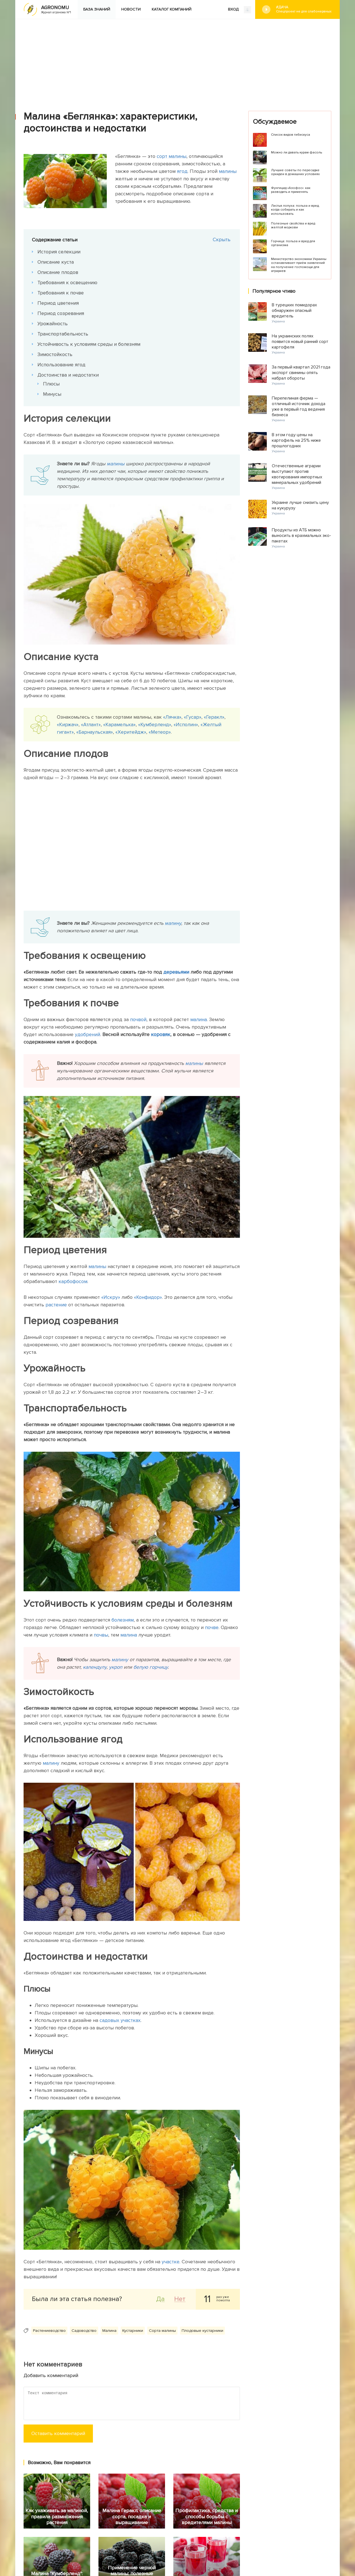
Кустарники (132, 2330)
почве (212, 1627)
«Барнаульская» (94, 732)
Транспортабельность (62, 334)
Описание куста (55, 262)
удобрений (87, 1034)
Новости (131, 9)
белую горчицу (150, 1667)
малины (228, 171)
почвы (101, 1635)
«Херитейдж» (130, 732)
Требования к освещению (67, 282)
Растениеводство (49, 2330)
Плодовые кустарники (202, 2330)
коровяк (160, 1034)
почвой (138, 1019)
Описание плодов (57, 272)
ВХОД (239, 9)
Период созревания (60, 313)
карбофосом (73, 1281)
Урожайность (52, 323)
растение (56, 1305)
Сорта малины (162, 2330)
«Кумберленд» (154, 724)
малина (198, 1019)
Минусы (52, 394)
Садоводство (84, 2330)
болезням (122, 1620)
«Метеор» (160, 732)
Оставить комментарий (58, 2433)
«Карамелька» (119, 724)
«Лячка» (172, 717)
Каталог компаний (171, 9)
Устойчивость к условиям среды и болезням (88, 344)
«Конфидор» (147, 1297)
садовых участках (120, 2020)
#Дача (303, 9)
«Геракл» (214, 717)
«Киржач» (67, 724)
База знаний (96, 9)
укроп (115, 1667)
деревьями (176, 972)
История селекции (58, 252)
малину (173, 923)
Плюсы (51, 384)
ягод (182, 171)
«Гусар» (192, 717)
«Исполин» (186, 724)
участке (170, 2262)
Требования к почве (60, 293)
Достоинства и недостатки (68, 375)
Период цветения (58, 303)
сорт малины (171, 156)
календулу (94, 1667)
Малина (109, 2330)
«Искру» (110, 1297)
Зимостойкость (54, 354)
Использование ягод (61, 365)
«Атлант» (91, 724)
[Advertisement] (177, 61)
